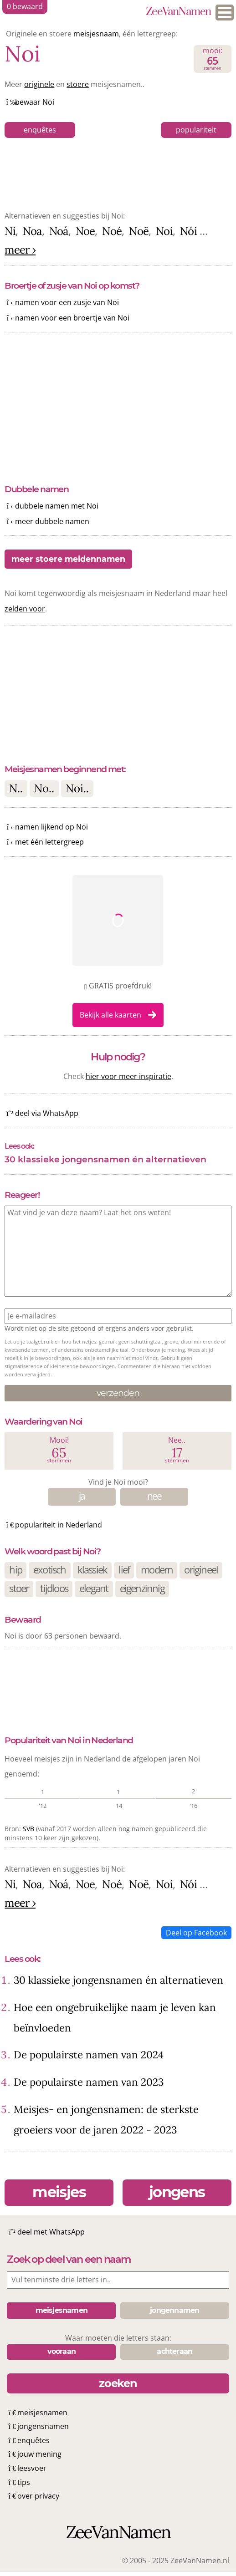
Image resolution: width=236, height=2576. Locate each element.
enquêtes (40, 130)
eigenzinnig (142, 1588)
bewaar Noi (34, 102)
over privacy (38, 2496)
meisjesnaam (96, 34)
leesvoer (31, 2468)
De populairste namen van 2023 (89, 2081)
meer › (20, 250)
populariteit (196, 130)
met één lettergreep (49, 842)
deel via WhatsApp (46, 1113)
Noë (139, 231)
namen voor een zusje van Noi (67, 302)
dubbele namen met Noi (56, 506)
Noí (164, 231)
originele (39, 84)
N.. (16, 788)
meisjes (59, 2192)
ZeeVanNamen (178, 12)
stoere (78, 84)
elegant (93, 1588)
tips (23, 2482)
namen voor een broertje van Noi (72, 318)
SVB (28, 1828)
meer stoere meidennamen (68, 559)
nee (154, 1496)
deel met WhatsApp (51, 2232)
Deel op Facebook (196, 1933)
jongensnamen (43, 2426)
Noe (85, 231)
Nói (188, 231)
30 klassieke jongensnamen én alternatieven (105, 1159)
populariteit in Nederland (58, 1525)
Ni (10, 231)
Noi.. (77, 788)
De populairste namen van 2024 (89, 2054)
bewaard (25, 6)
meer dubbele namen (52, 521)
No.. (44, 788)
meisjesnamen (42, 2413)
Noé (112, 231)
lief (123, 1570)
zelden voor (25, 609)
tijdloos (54, 1588)
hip (15, 1570)
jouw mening (39, 2454)
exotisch (49, 1570)
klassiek (92, 1570)
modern (157, 1570)
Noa (32, 231)
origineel (201, 1570)
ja (82, 1496)
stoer (19, 1588)
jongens (177, 2192)
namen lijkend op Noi (51, 827)
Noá (58, 231)
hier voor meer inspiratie (128, 1076)
